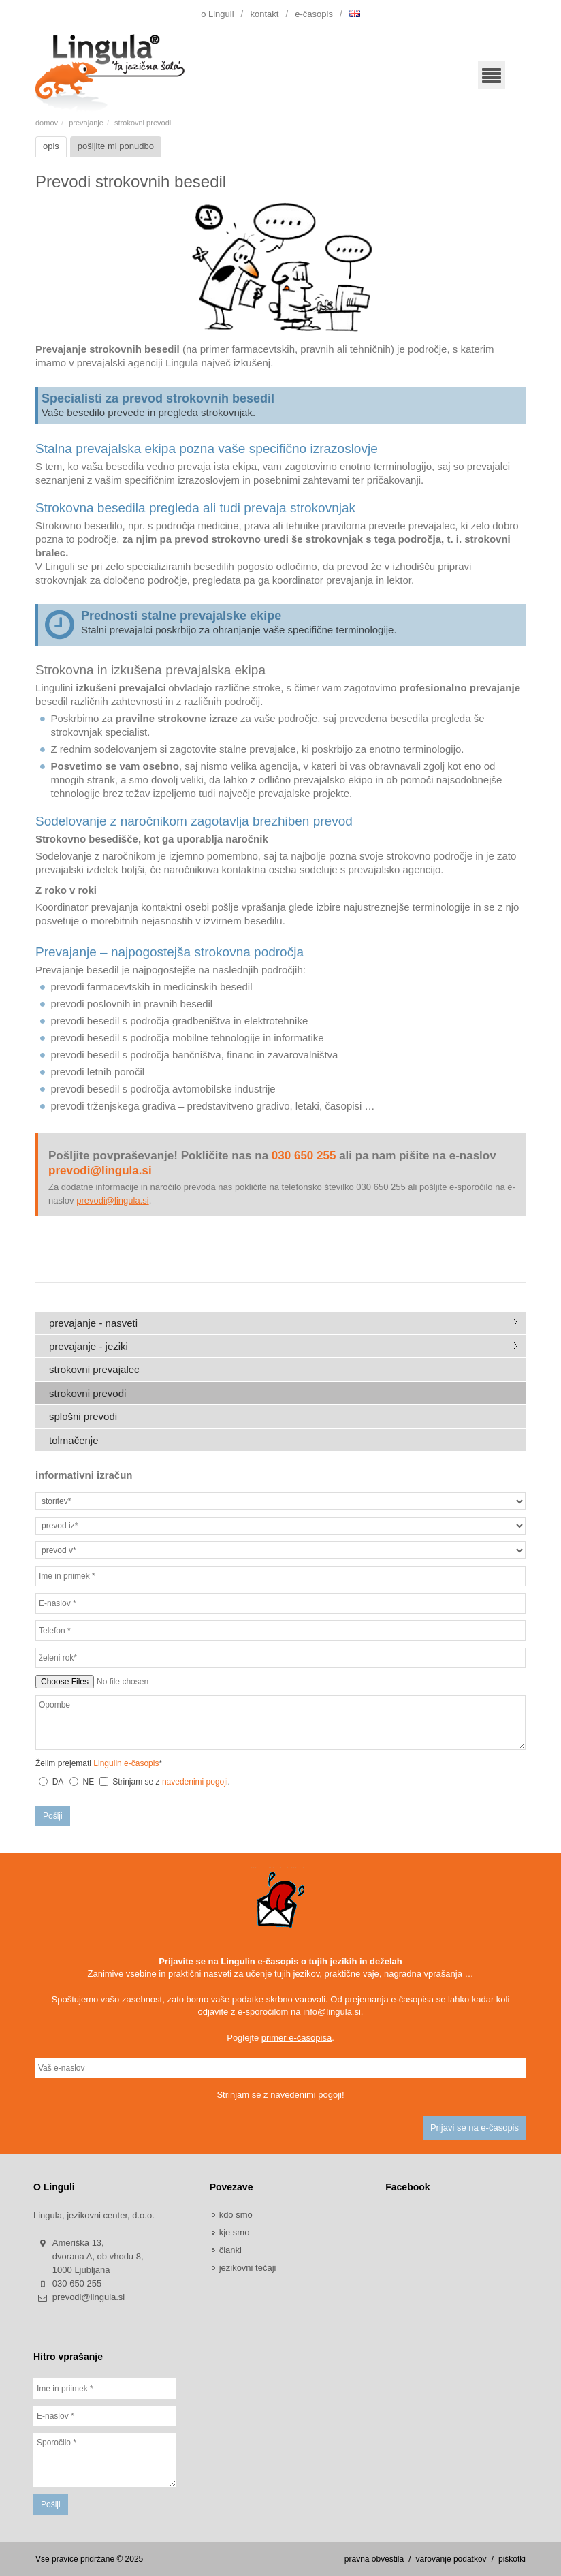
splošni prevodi (83, 1416)
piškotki (512, 2559)
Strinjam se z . (164, 1782)
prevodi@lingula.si (112, 1200)
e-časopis (314, 14)
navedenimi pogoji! (307, 2095)
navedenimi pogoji (195, 1782)
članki (230, 2250)
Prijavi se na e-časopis (474, 2127)
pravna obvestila (374, 2559)
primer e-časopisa (296, 2037)
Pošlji (53, 1816)
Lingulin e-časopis (126, 1763)
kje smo (234, 2232)
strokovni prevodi (87, 1393)
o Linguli (217, 14)
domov (46, 123)
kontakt (264, 14)
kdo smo (236, 2215)
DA (58, 1782)
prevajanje (86, 123)
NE (89, 1782)
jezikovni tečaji (247, 2268)
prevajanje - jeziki (88, 1346)
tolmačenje (74, 1440)
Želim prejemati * (98, 1763)
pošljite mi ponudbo (116, 146)
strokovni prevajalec (94, 1369)
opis (51, 146)
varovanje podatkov (451, 2559)
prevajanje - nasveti (93, 1323)
